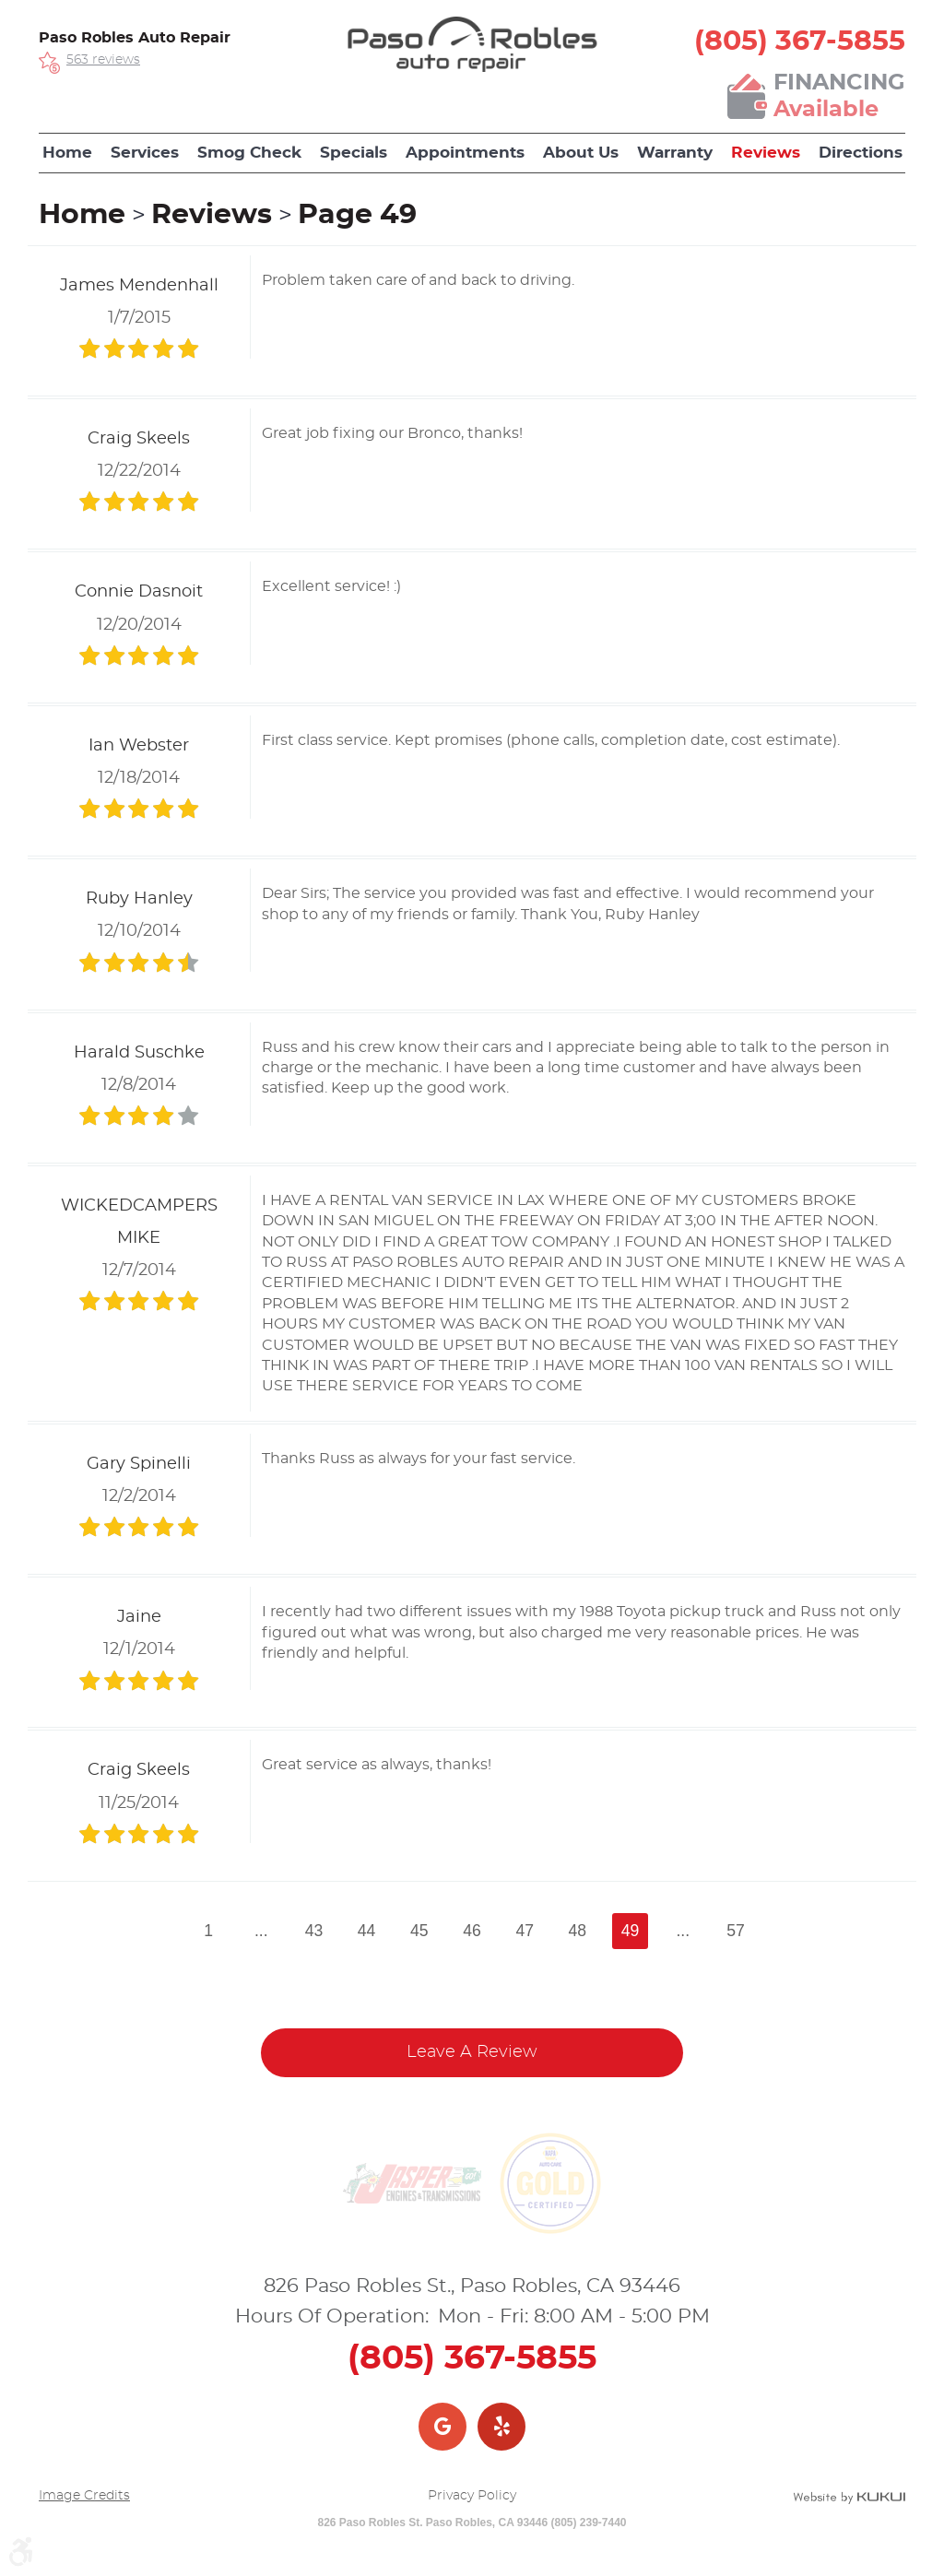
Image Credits (84, 2495)
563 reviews (103, 59)
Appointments (465, 152)
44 (367, 1930)
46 (472, 1930)
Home (67, 152)
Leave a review (472, 2052)
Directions (861, 152)
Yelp (501, 2427)
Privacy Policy (472, 2495)
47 (524, 1930)
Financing (839, 98)
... (261, 1930)
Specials (353, 152)
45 (419, 1930)
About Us (581, 152)
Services (145, 152)
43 (314, 1930)
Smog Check (249, 152)
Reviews (765, 152)
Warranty (675, 152)
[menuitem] (67, 153)
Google (442, 2427)
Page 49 (357, 215)
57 (735, 1930)
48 (578, 1930)
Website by (849, 2497)
